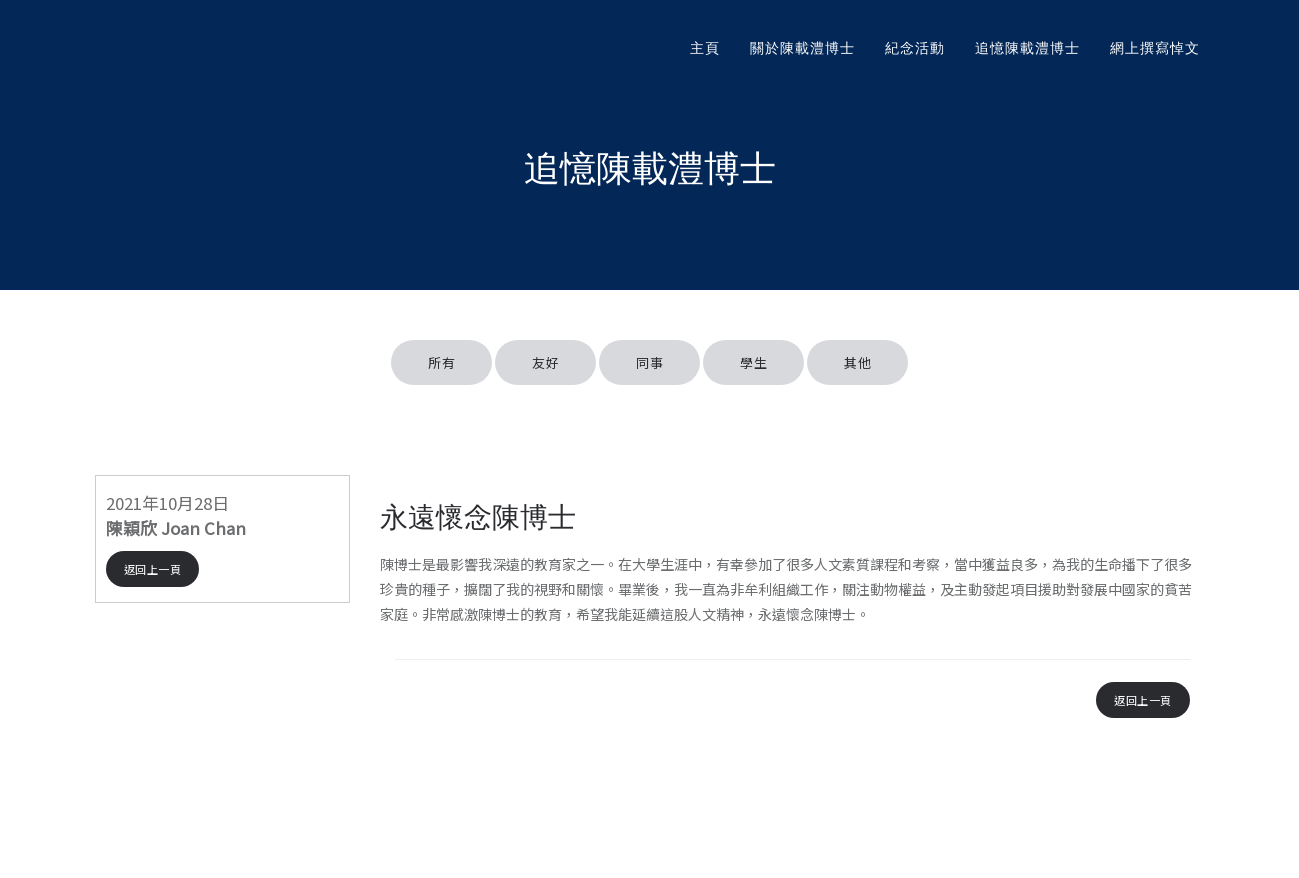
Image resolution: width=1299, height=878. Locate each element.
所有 (441, 362)
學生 (753, 362)
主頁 (705, 48)
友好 (545, 362)
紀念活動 (915, 48)
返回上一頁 (153, 569)
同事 (649, 362)
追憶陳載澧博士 (1027, 48)
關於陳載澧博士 (802, 48)
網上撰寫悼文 (1155, 48)
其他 (857, 362)
